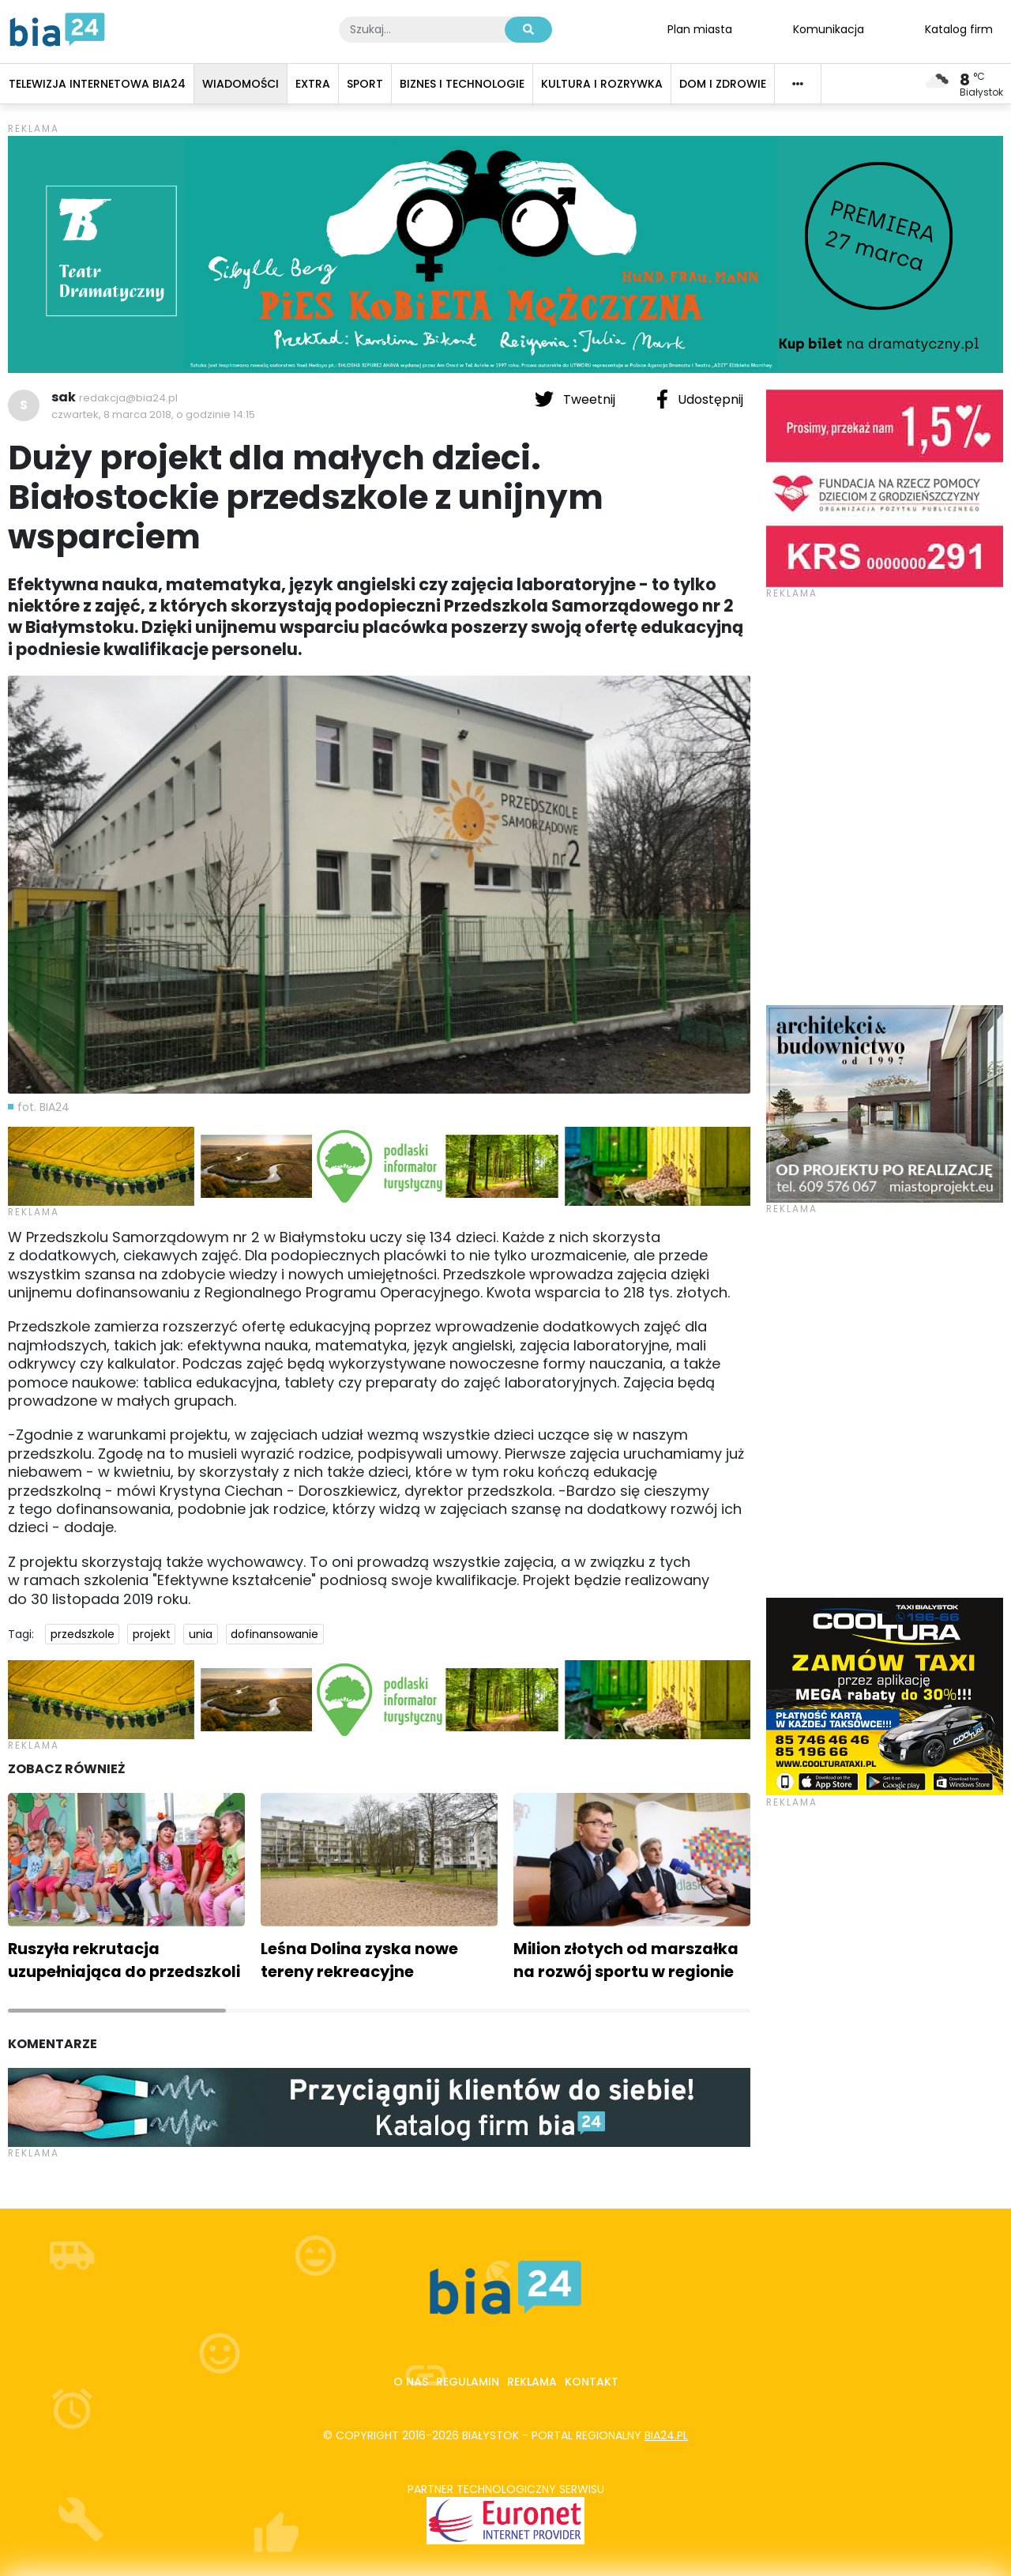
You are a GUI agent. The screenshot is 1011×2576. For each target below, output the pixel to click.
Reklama (532, 2382)
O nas (410, 2382)
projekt (152, 1634)
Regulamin (467, 2382)
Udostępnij (699, 399)
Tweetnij (576, 399)
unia (200, 1634)
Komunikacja (828, 28)
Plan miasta (699, 28)
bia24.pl (666, 2435)
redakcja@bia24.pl (128, 397)
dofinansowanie (274, 1634)
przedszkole (83, 1634)
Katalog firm (959, 28)
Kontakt (591, 2382)
